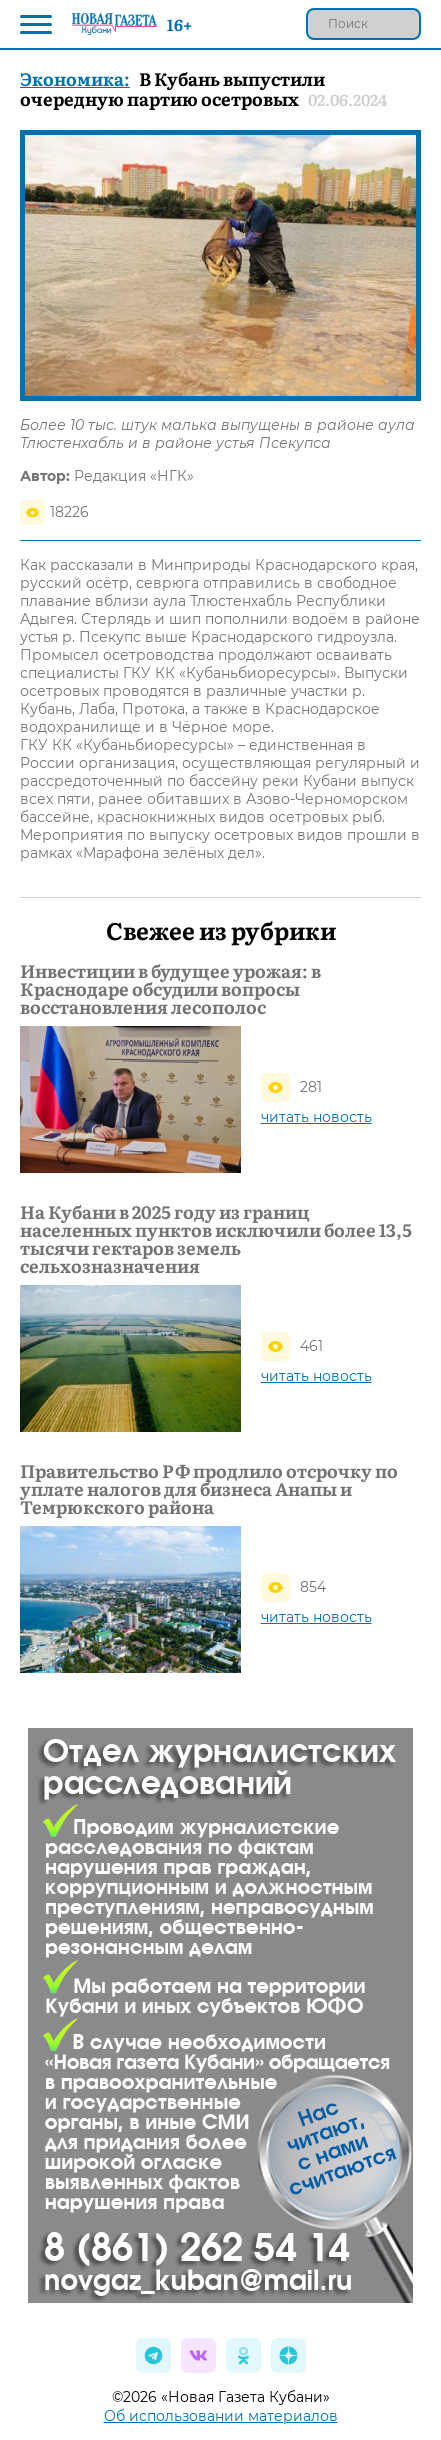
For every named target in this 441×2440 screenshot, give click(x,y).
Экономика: (75, 78)
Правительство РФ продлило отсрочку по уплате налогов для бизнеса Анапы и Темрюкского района (209, 1489)
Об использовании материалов (221, 2416)
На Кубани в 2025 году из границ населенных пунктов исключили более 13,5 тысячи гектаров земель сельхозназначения (216, 1239)
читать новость (316, 1117)
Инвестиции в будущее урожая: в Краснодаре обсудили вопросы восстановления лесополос (170, 989)
